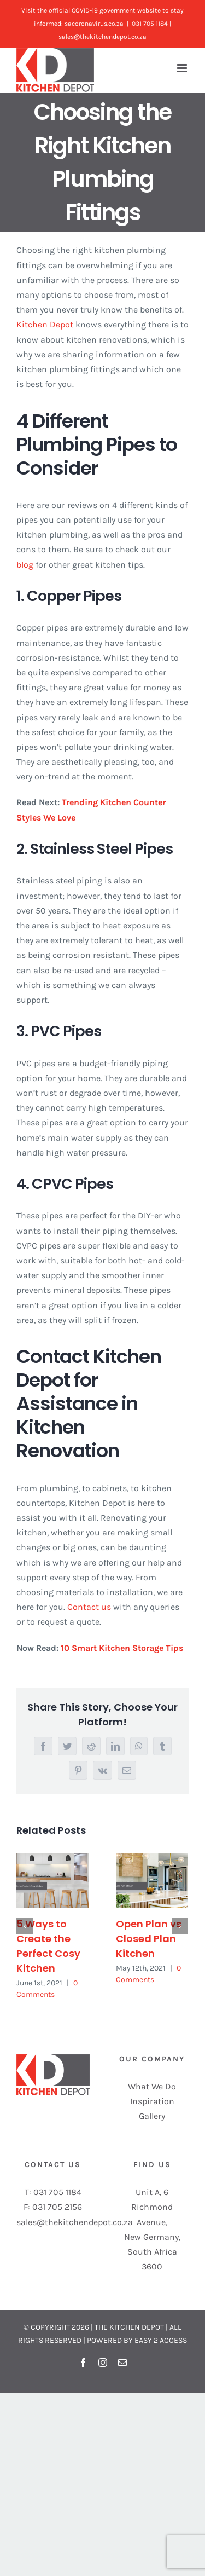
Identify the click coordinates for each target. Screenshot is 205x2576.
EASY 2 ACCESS (160, 2340)
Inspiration (152, 2101)
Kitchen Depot (44, 324)
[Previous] (24, 1926)
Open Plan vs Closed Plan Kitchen (148, 1938)
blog (24, 564)
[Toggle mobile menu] (183, 68)
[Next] (180, 1926)
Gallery (152, 2116)
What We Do (152, 2086)
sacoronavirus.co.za (94, 23)
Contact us (89, 1607)
